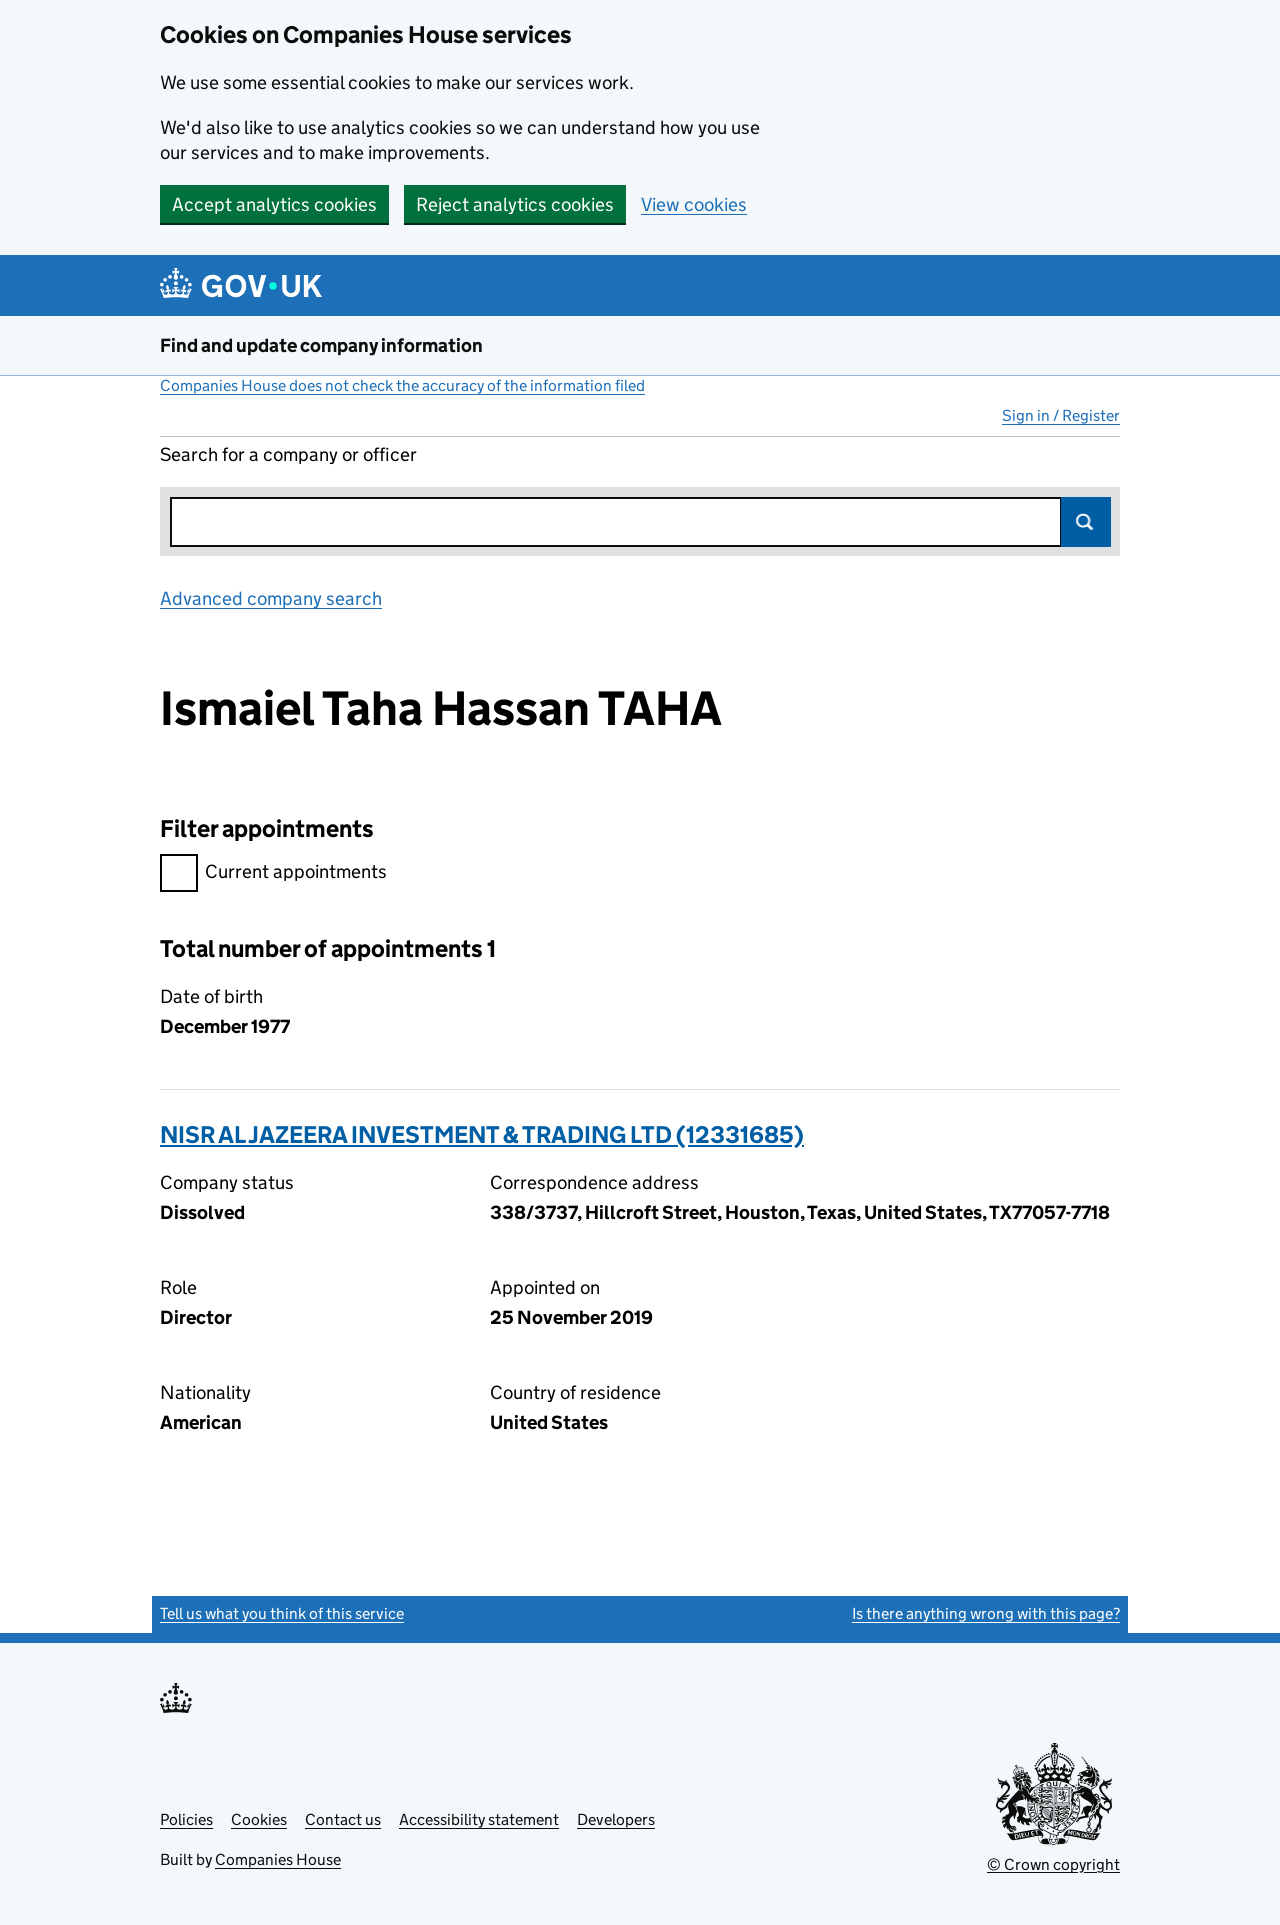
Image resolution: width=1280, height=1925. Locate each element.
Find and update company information (321, 345)
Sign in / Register (1061, 415)
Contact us (343, 1819)
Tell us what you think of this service (282, 1613)
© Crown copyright (1053, 1864)
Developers (616, 1819)
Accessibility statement (479, 1819)
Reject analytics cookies (515, 204)
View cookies (694, 204)
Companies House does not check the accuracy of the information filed (402, 385)
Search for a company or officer (288, 454)
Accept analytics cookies (274, 204)
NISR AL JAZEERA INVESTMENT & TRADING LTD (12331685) (482, 1134)
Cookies (259, 1819)
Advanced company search (271, 598)
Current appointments (273, 874)
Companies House (278, 1859)
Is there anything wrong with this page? (986, 1613)
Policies (186, 1819)
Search (1086, 522)
